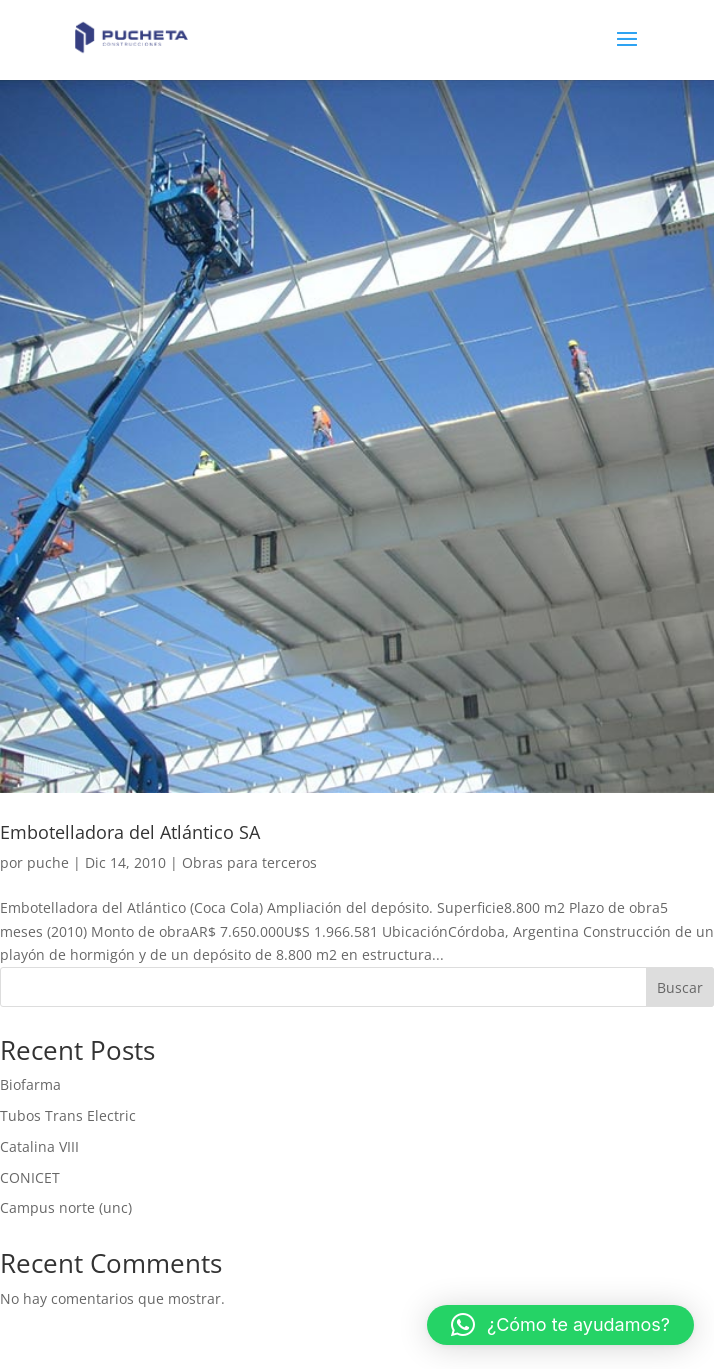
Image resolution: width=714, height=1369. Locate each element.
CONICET (30, 1177)
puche (48, 862)
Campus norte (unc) (66, 1207)
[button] (560, 1325)
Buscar (680, 987)
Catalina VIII (39, 1146)
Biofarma (30, 1084)
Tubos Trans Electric (68, 1115)
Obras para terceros (249, 862)
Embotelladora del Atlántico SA (130, 832)
